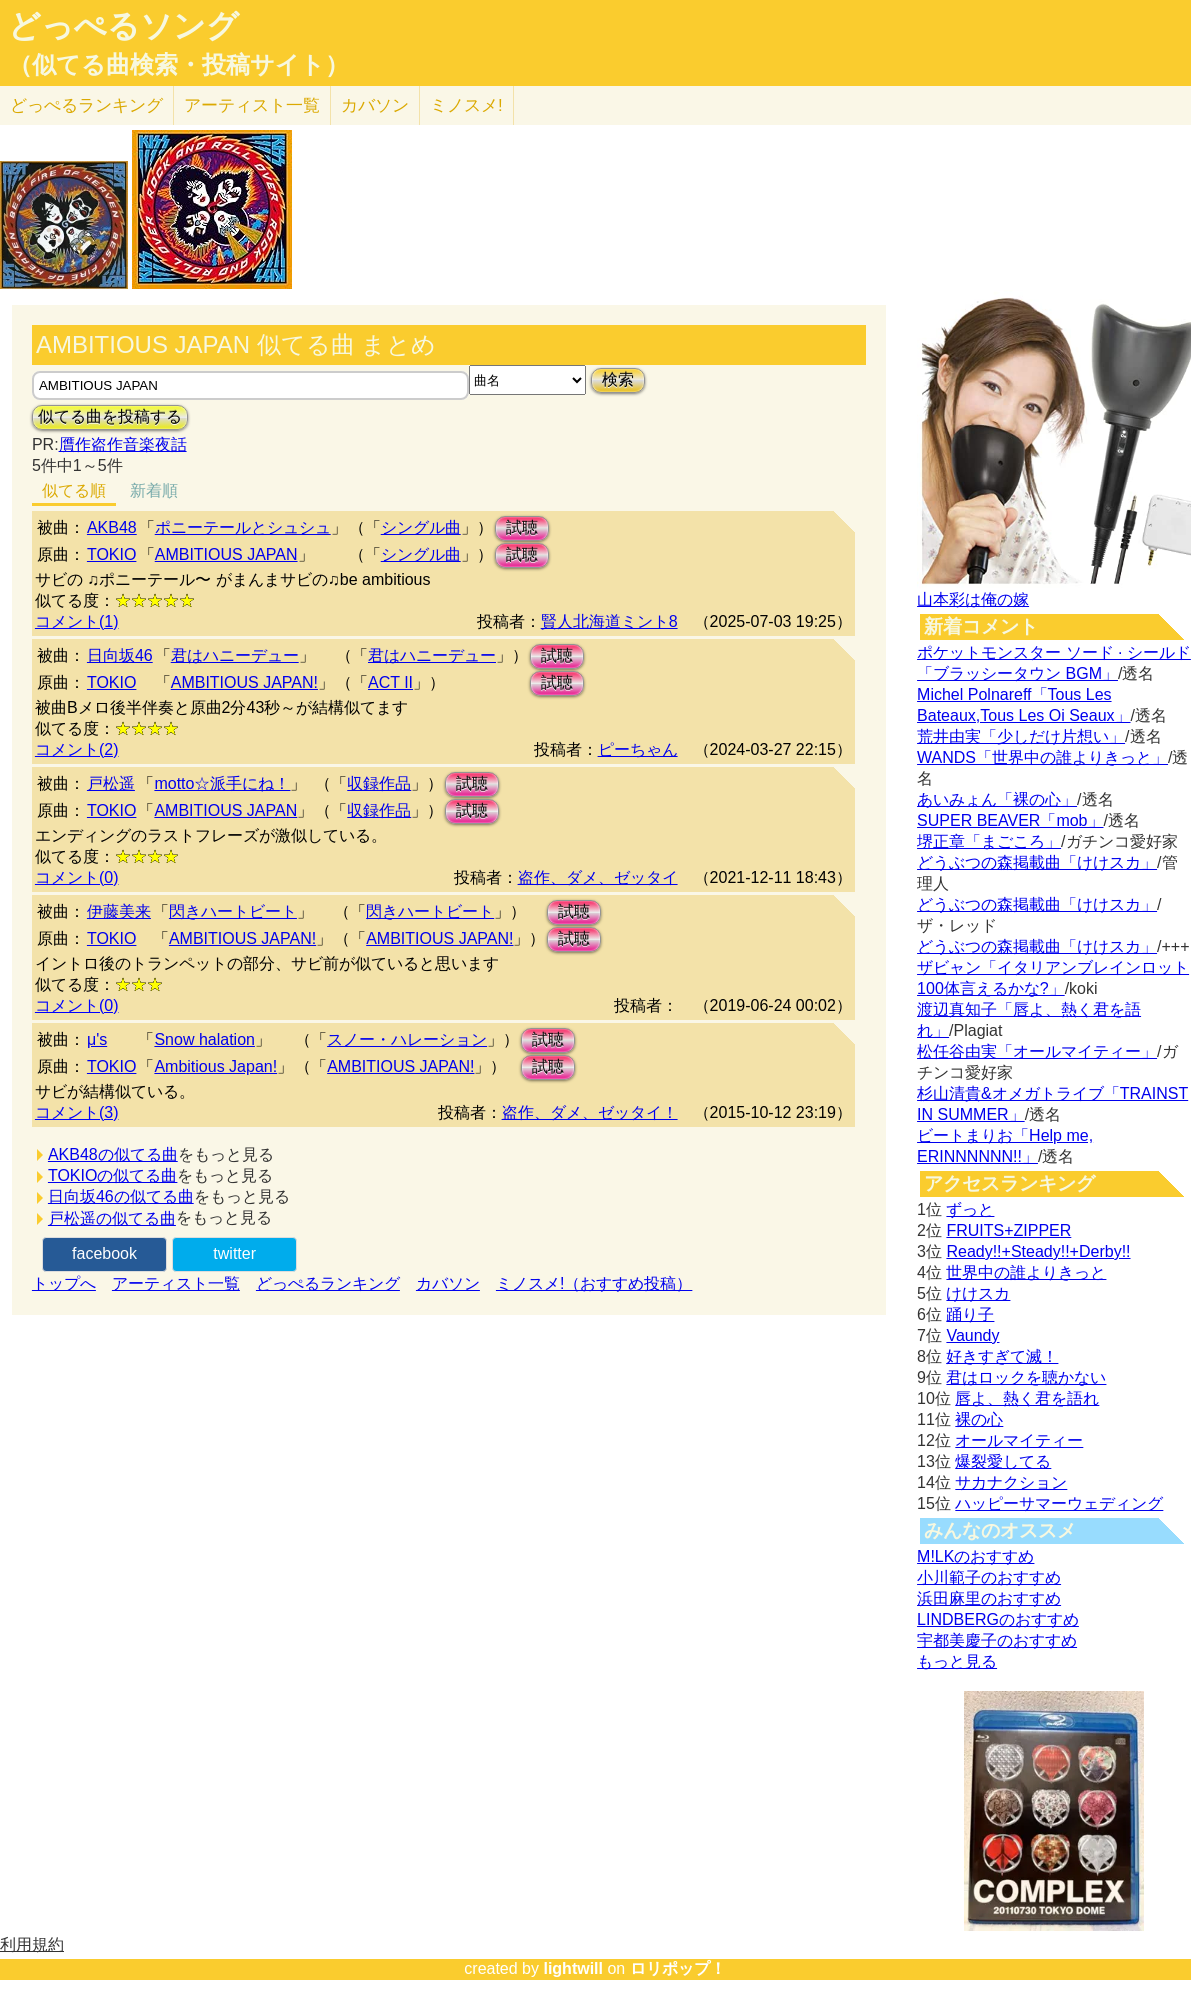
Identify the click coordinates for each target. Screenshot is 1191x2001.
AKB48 (112, 527)
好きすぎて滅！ (1002, 1356)
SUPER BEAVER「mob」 (1010, 820)
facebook (104, 1253)
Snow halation (204, 1039)
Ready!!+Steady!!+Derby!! (1038, 1251)
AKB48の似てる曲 (113, 1154)
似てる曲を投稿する (110, 416)
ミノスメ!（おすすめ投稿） (594, 1283)
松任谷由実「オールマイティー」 (1037, 1051)
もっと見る (957, 1661)
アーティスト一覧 (176, 1283)
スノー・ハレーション (407, 1039)
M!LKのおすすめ (975, 1556)
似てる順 (74, 490)
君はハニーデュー (235, 655)
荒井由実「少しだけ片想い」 (1021, 736)
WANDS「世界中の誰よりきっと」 (1042, 757)
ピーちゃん (638, 749)
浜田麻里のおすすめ (989, 1598)
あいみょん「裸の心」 (997, 799)
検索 (618, 379)
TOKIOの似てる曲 (113, 1175)
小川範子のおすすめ (989, 1577)
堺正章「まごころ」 (989, 841)
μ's (97, 1039)
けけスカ (978, 1293)
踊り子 (970, 1314)
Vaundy (972, 1335)
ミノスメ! (466, 105)
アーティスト (252, 105)
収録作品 (379, 783)
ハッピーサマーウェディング (1059, 1503)
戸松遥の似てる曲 (112, 1218)
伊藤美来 (119, 911)
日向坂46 (120, 655)
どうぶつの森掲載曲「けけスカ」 (1037, 862)
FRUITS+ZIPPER (1008, 1230)
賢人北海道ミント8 (609, 621)
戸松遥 (111, 783)
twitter (234, 1253)
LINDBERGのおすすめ (998, 1619)
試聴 (522, 527)
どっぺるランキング (328, 1283)
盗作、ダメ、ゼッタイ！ (590, 1112)
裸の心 (979, 1419)
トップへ (64, 1283)
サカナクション (1011, 1482)
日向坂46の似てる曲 (121, 1196)
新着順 (154, 490)
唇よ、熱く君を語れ (1027, 1398)
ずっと (970, 1209)
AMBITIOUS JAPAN (226, 554)
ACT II (390, 682)
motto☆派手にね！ (222, 783)
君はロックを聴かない (1026, 1377)
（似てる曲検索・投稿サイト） (178, 65)
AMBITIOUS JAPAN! (244, 682)
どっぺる (86, 105)
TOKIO (112, 554)
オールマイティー (1019, 1440)
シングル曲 (421, 527)
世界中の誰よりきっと (1026, 1272)
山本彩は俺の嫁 (973, 599)
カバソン (375, 105)
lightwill (573, 1968)
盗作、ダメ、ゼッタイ (598, 877)
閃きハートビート (233, 911)
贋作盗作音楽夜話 (123, 444)
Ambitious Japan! (215, 1066)
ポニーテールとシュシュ (243, 527)
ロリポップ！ (678, 1968)
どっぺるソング (123, 26)
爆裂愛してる (1003, 1461)
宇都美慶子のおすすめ (997, 1640)
